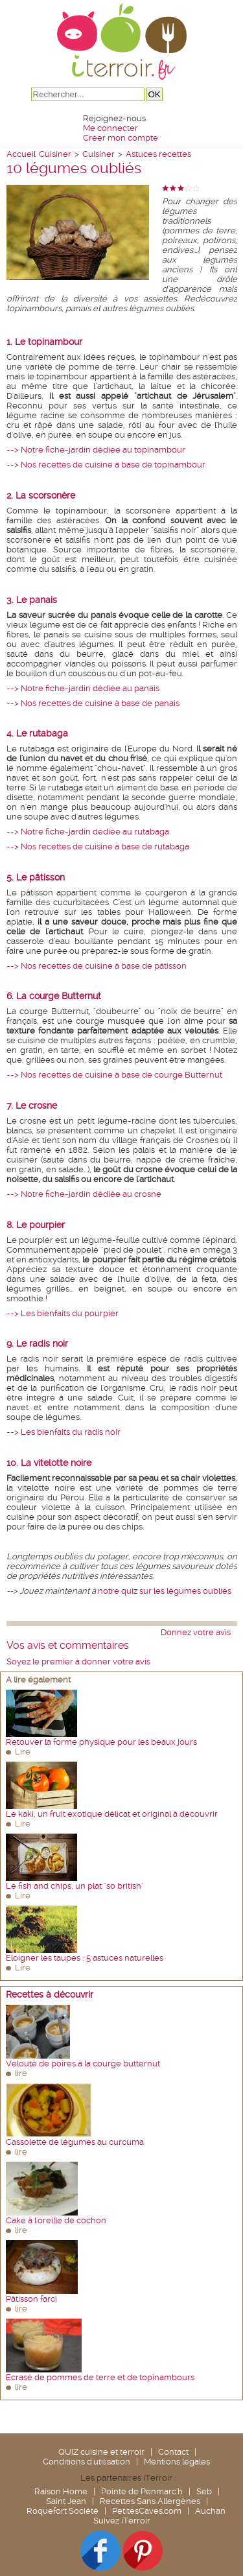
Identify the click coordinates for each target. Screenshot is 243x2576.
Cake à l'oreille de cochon (56, 2220)
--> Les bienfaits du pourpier (62, 1313)
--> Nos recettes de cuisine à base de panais (92, 703)
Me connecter (110, 128)
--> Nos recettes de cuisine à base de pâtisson (96, 966)
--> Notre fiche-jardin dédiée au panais (82, 688)
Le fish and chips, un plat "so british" (75, 1886)
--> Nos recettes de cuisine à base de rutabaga (97, 846)
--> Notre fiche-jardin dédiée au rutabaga (87, 831)
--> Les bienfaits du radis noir (63, 1432)
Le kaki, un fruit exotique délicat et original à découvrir (112, 1814)
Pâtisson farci (31, 2299)
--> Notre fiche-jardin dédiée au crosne (83, 1194)
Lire (22, 1751)
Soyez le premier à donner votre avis (78, 1661)
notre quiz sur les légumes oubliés (164, 1591)
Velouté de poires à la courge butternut (83, 2063)
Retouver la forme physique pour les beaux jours (101, 1742)
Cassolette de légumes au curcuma (75, 2142)
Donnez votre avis (196, 1632)
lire (21, 2073)
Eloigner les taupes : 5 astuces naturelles (84, 1958)
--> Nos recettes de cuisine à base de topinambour (105, 464)
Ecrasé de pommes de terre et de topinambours (100, 2377)
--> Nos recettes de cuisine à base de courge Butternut (114, 1075)
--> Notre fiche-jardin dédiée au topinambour (95, 450)
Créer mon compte (120, 138)
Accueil (21, 154)
